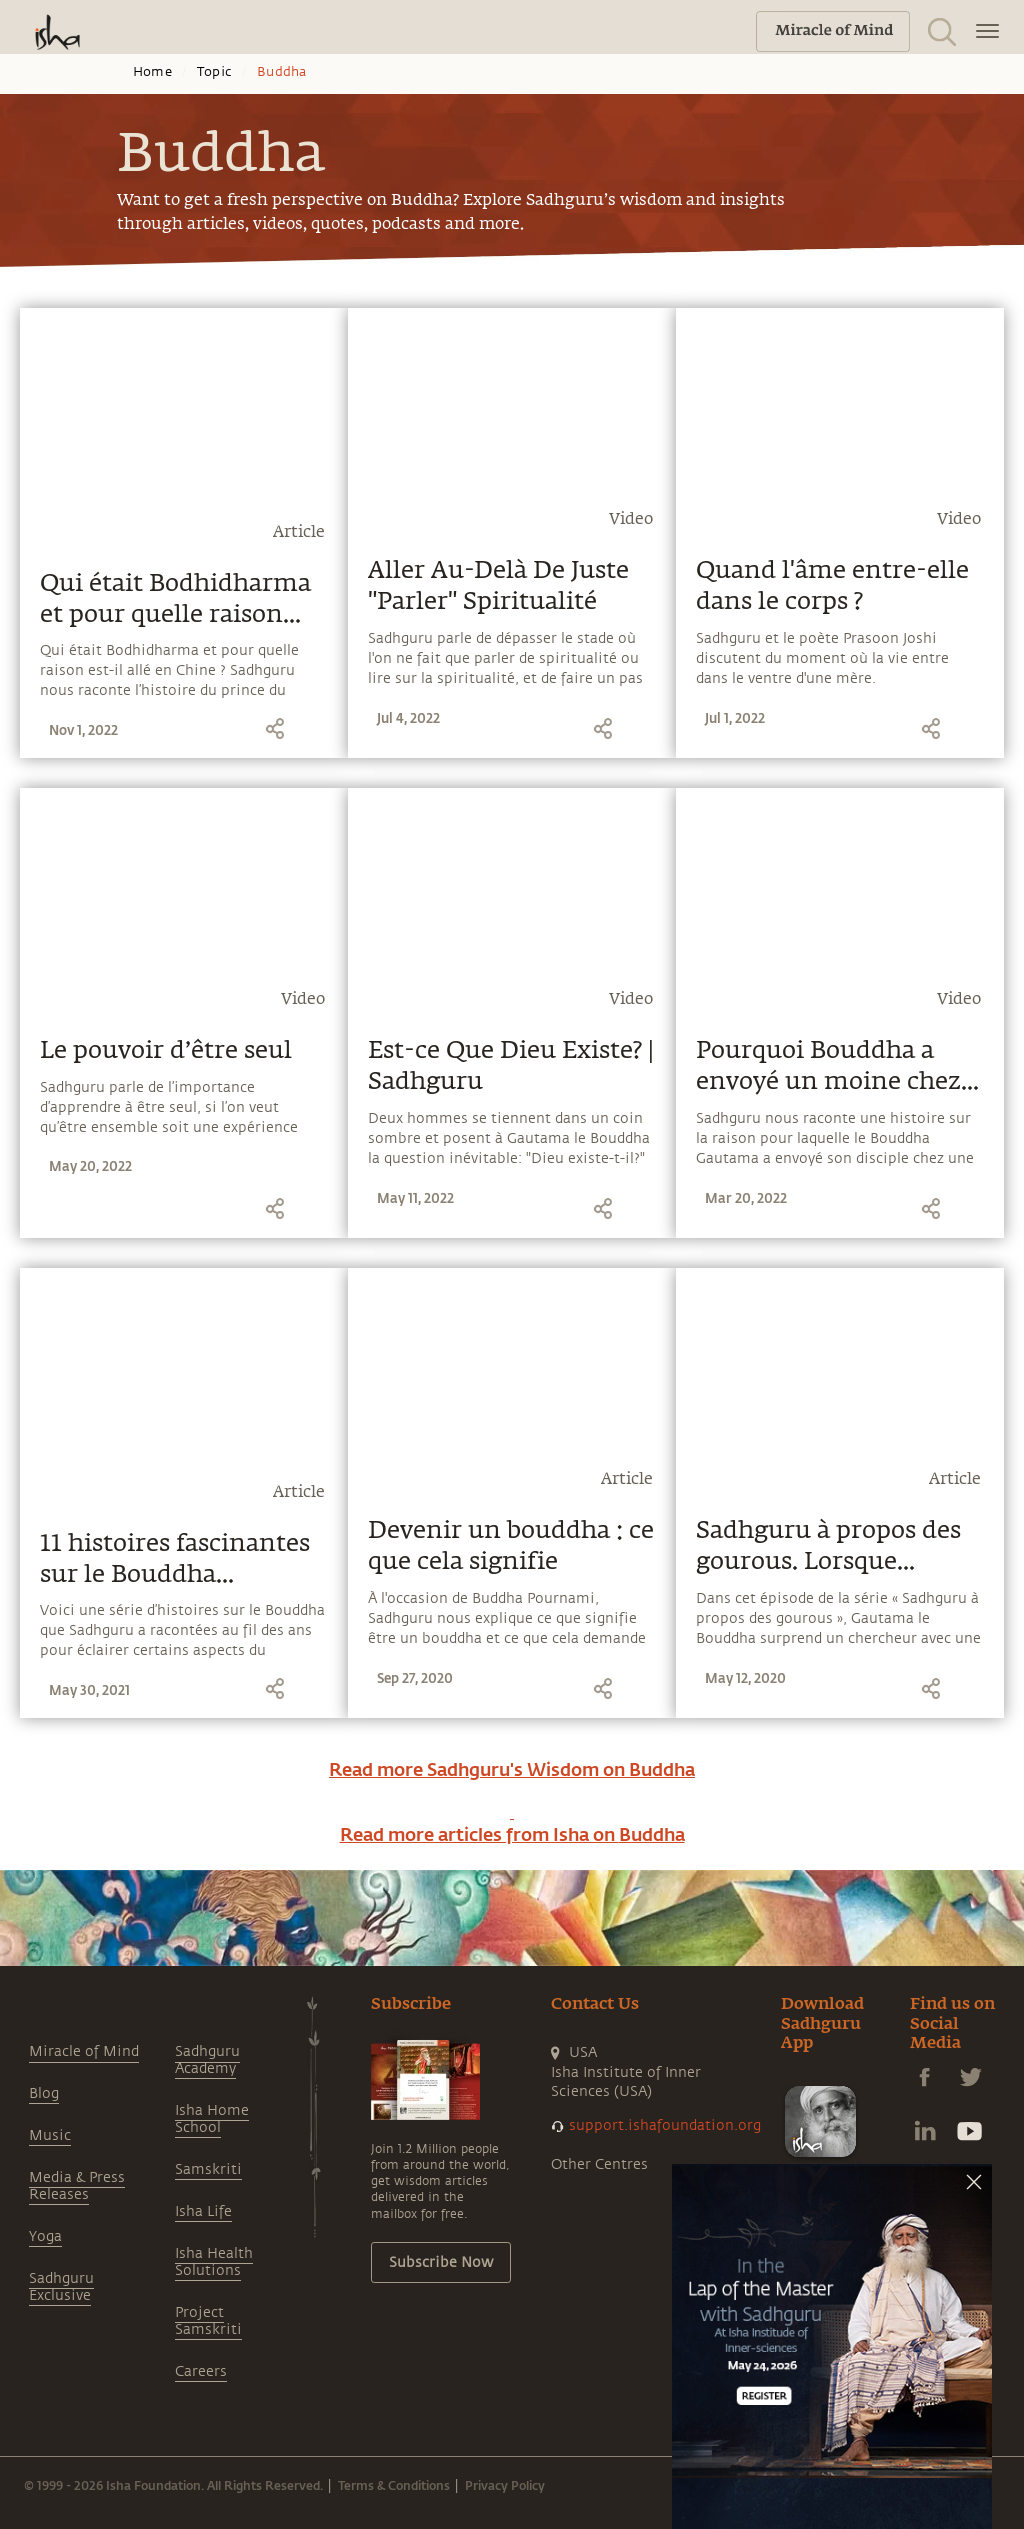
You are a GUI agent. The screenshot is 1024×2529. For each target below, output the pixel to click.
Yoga (45, 2236)
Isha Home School (212, 2119)
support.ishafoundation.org (665, 2125)
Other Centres (599, 2164)
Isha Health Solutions (214, 2262)
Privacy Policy (505, 2485)
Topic (214, 72)
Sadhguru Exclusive (61, 2287)
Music (50, 2135)
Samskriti (208, 2169)
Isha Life (203, 2211)
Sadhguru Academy (207, 2060)
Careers (201, 2371)
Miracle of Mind (84, 2051)
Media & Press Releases (77, 2186)
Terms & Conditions (394, 2485)
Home (152, 72)
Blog (44, 2093)
